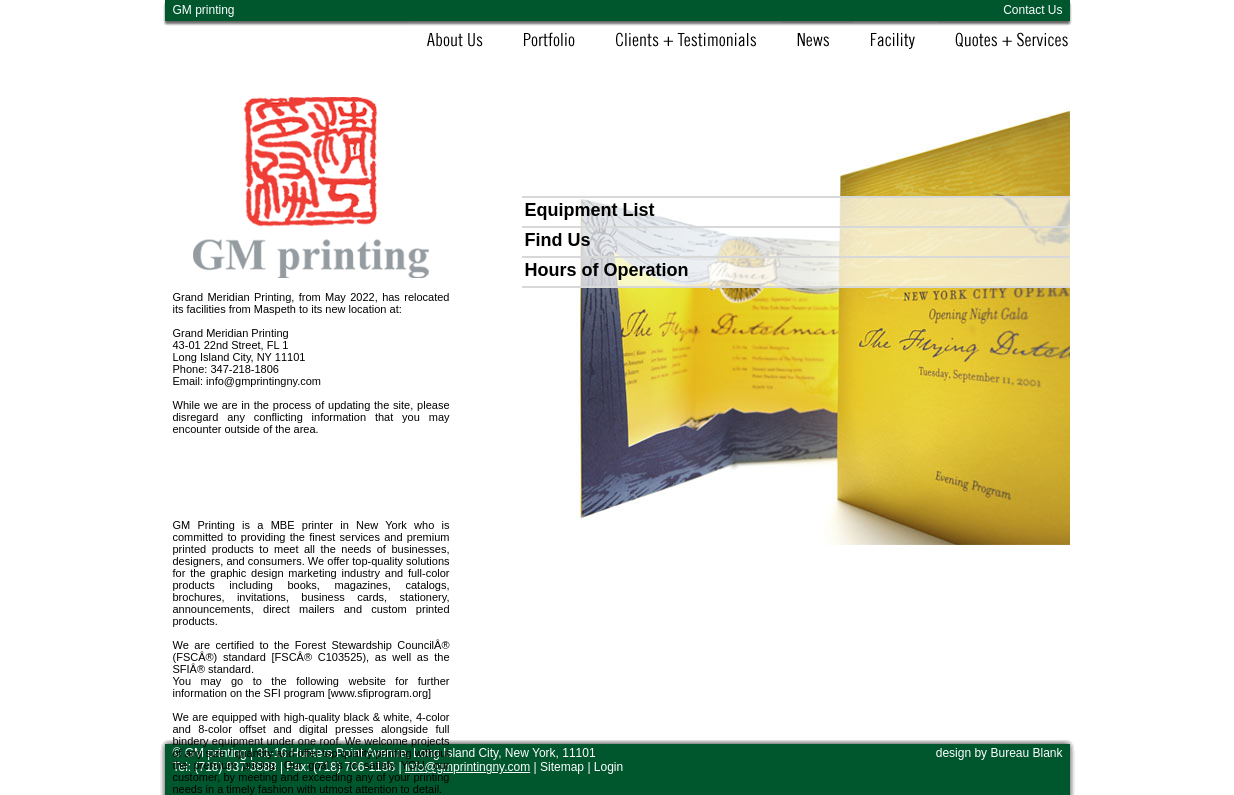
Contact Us (1032, 10)
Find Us (558, 240)
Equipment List (590, 210)
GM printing (204, 10)
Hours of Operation (607, 270)
